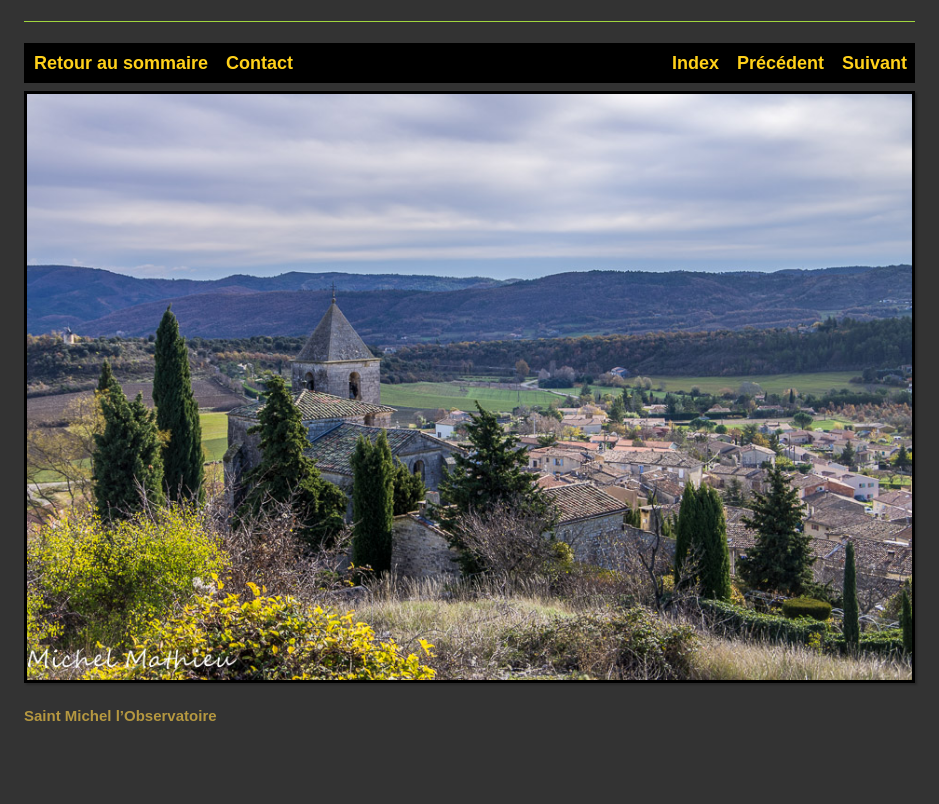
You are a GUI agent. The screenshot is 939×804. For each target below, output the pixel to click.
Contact (259, 63)
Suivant (874, 63)
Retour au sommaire (121, 63)
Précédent (780, 63)
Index (695, 63)
